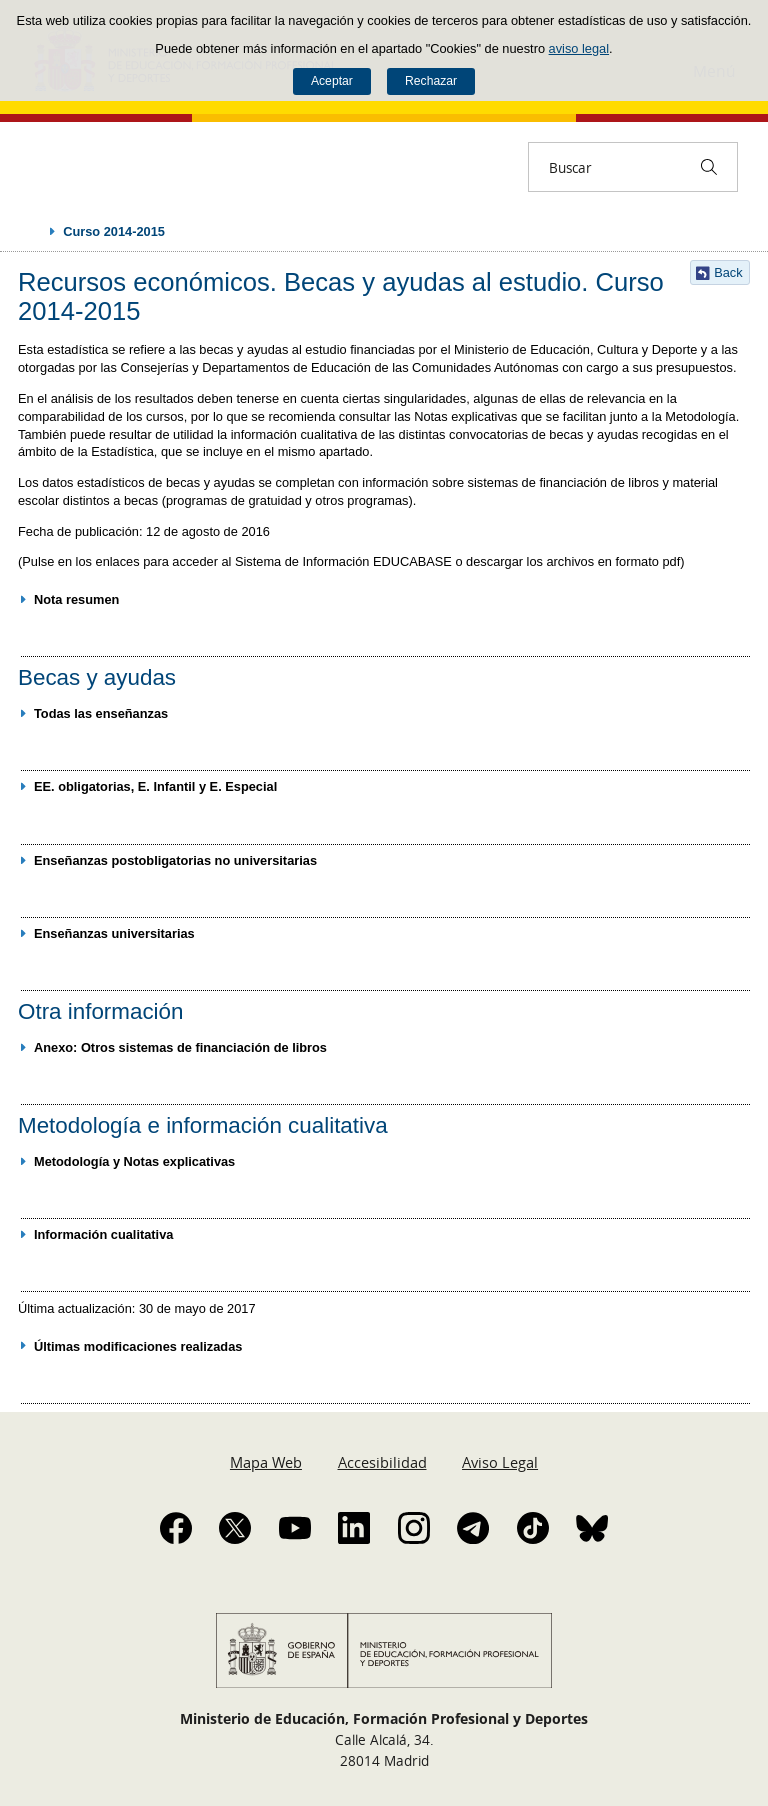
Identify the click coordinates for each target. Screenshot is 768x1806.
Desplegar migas (32, 231)
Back (728, 272)
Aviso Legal (500, 1462)
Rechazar (431, 81)
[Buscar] (709, 167)
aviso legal (579, 48)
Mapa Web (266, 1462)
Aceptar (332, 81)
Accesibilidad (382, 1462)
